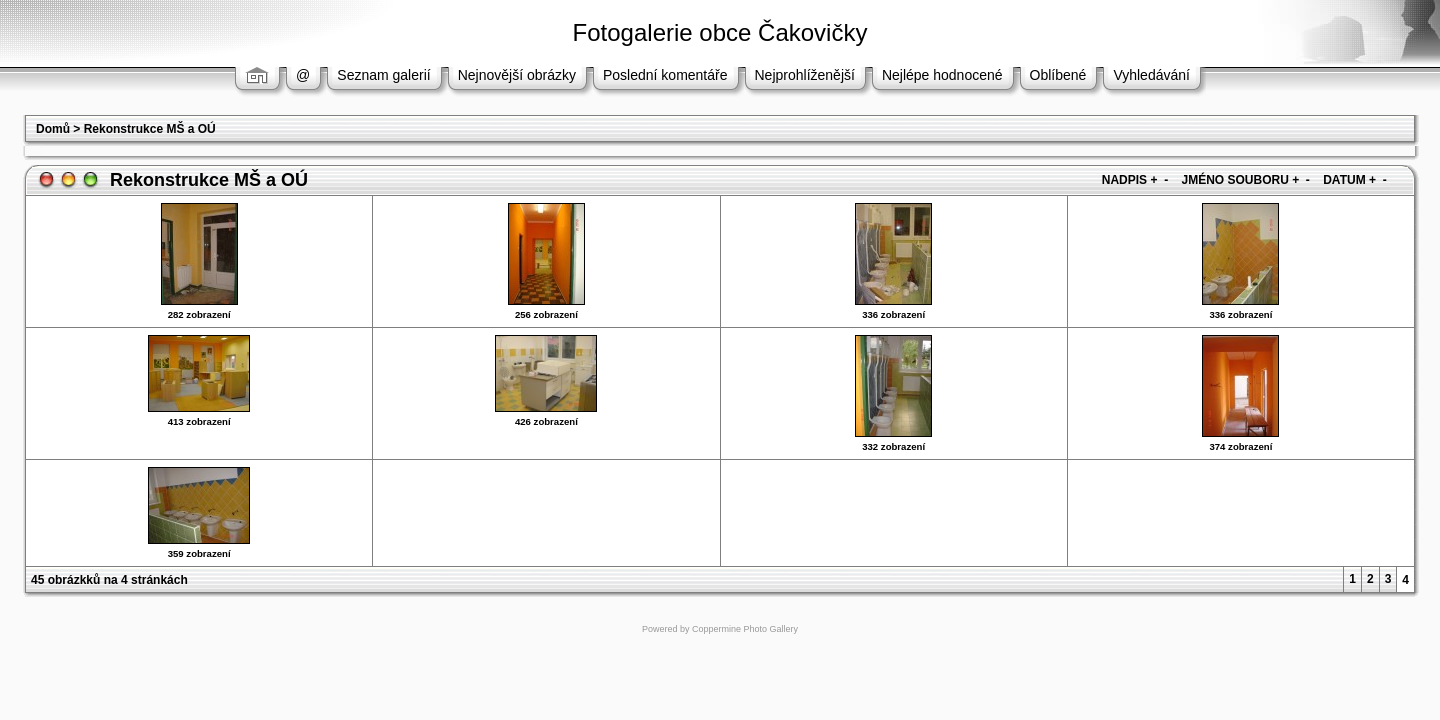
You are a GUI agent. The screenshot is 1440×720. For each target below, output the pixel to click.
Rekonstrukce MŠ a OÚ (150, 129)
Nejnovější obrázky (517, 75)
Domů (53, 129)
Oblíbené (1058, 75)
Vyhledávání (1151, 75)
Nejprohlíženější (805, 75)
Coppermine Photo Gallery (745, 629)
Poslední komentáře (665, 75)
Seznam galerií (383, 75)
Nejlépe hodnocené (942, 75)
